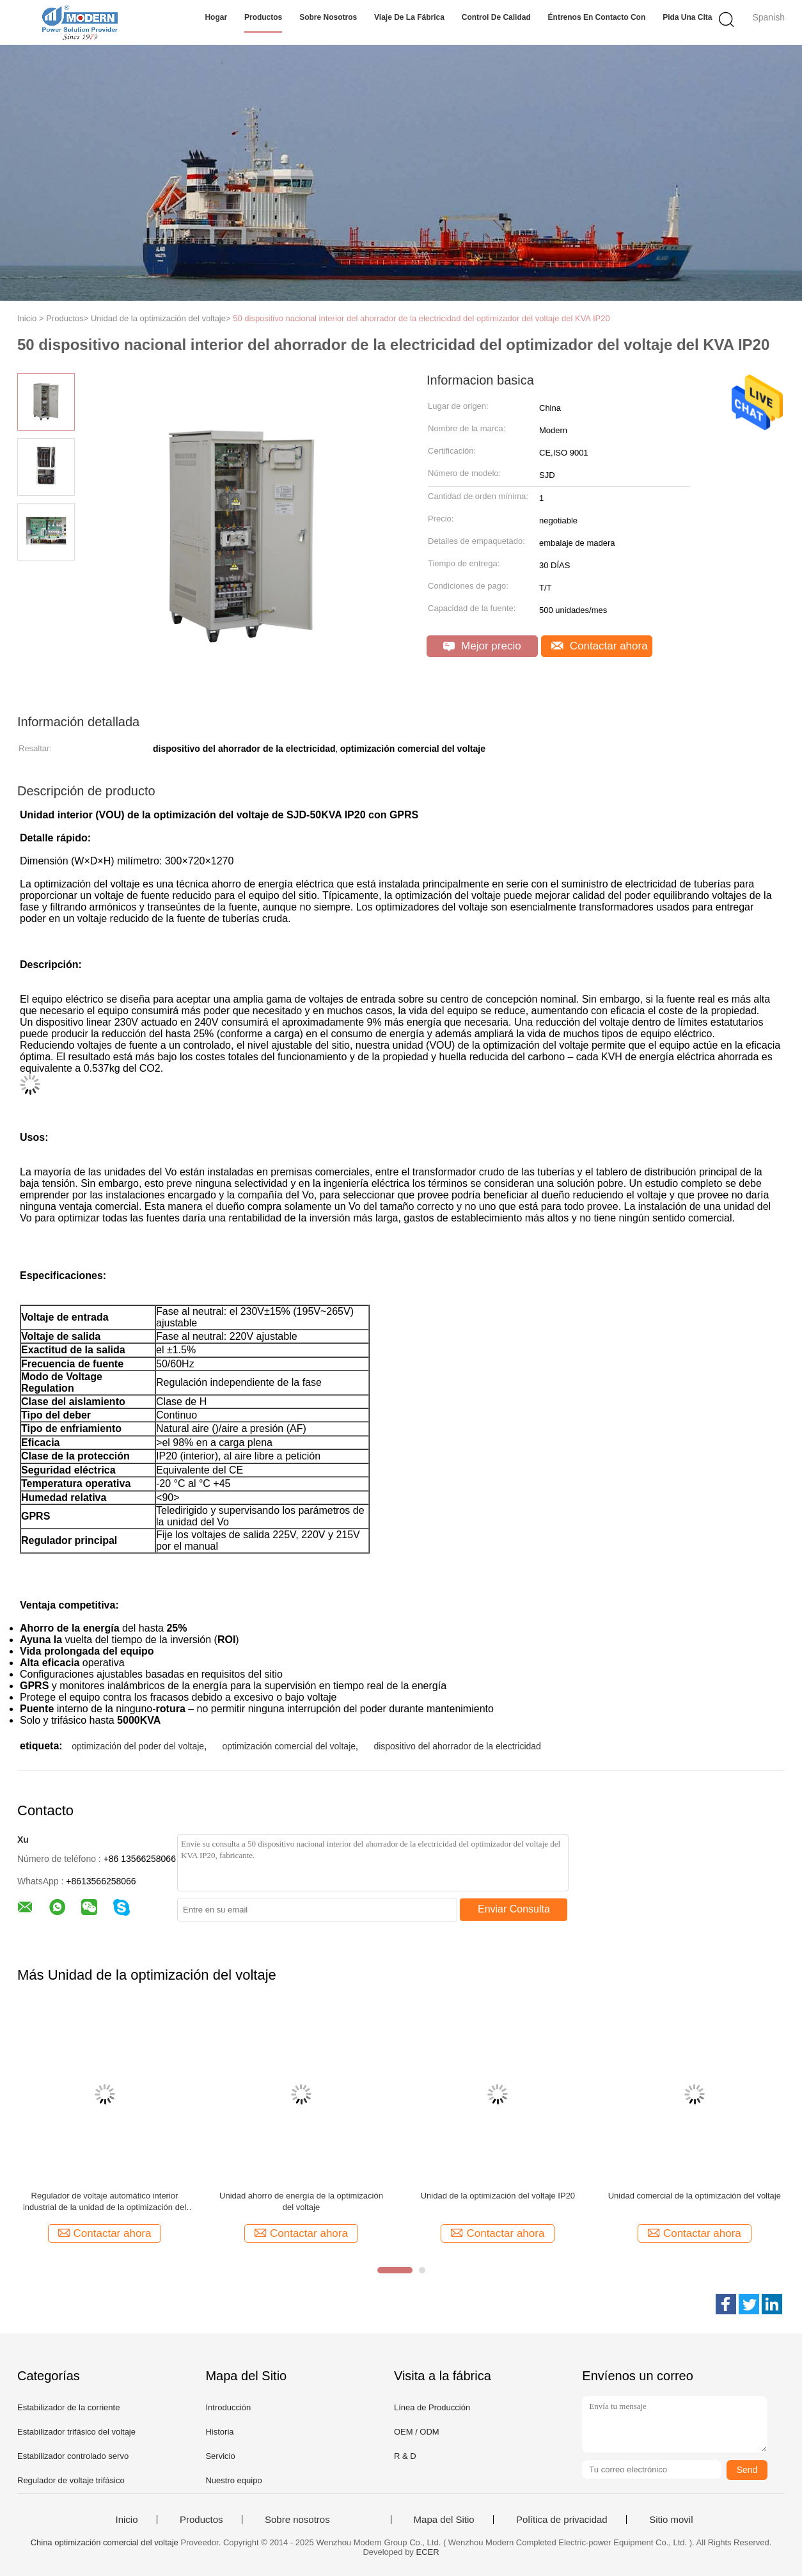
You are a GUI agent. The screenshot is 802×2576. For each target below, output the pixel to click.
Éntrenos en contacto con (597, 17)
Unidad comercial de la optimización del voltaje (694, 2195)
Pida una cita (687, 17)
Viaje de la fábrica (409, 17)
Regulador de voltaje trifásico (71, 2480)
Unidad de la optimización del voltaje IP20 (498, 2195)
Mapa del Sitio (444, 2519)
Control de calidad (496, 17)
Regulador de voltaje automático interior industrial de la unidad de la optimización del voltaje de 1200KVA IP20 (104, 2202)
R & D (405, 2456)
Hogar (216, 17)
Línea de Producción (432, 2407)
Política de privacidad (562, 2519)
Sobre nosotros (328, 17)
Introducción (228, 2407)
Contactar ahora (599, 646)
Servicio (220, 2456)
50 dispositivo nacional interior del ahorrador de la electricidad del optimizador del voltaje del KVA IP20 (421, 318)
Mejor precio (482, 646)
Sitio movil (671, 2519)
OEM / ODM (416, 2432)
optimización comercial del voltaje (289, 1746)
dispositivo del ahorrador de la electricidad (456, 1746)
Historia (219, 2432)
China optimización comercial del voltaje (104, 2542)
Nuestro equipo (233, 2480)
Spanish (768, 17)
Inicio (126, 2519)
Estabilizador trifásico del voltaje (76, 2432)
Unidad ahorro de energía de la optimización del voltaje (301, 2201)
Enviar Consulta (514, 1909)
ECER (427, 2552)
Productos (263, 17)
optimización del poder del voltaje (138, 1746)
